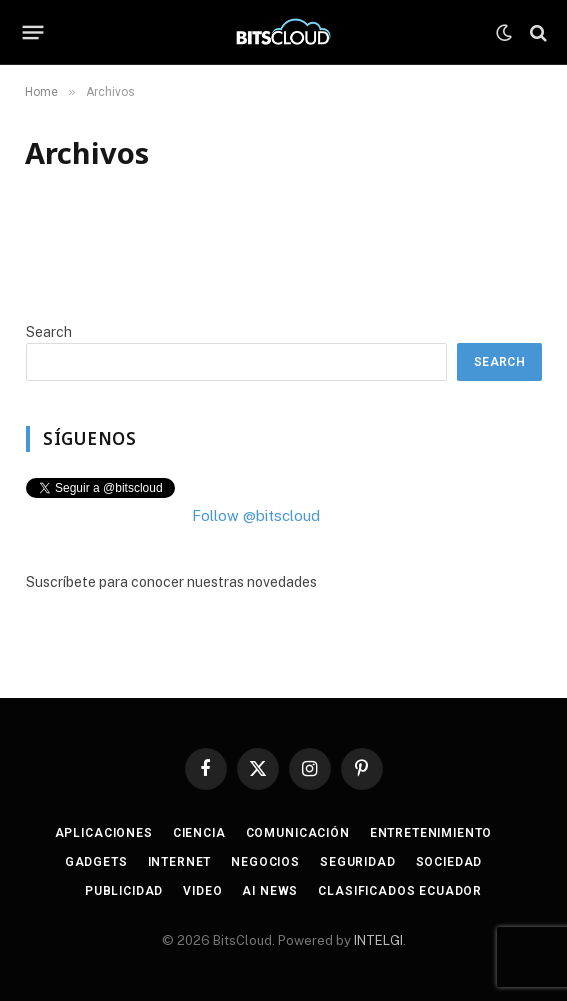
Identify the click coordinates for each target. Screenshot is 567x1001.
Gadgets (96, 862)
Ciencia (199, 833)
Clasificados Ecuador (400, 891)
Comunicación (298, 833)
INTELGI (378, 940)
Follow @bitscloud (256, 515)
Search (49, 332)
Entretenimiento (431, 833)
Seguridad (358, 862)
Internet (180, 862)
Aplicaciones (104, 833)
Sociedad (449, 862)
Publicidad (124, 891)
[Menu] (33, 33)
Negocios (265, 862)
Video (202, 891)
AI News (270, 891)
